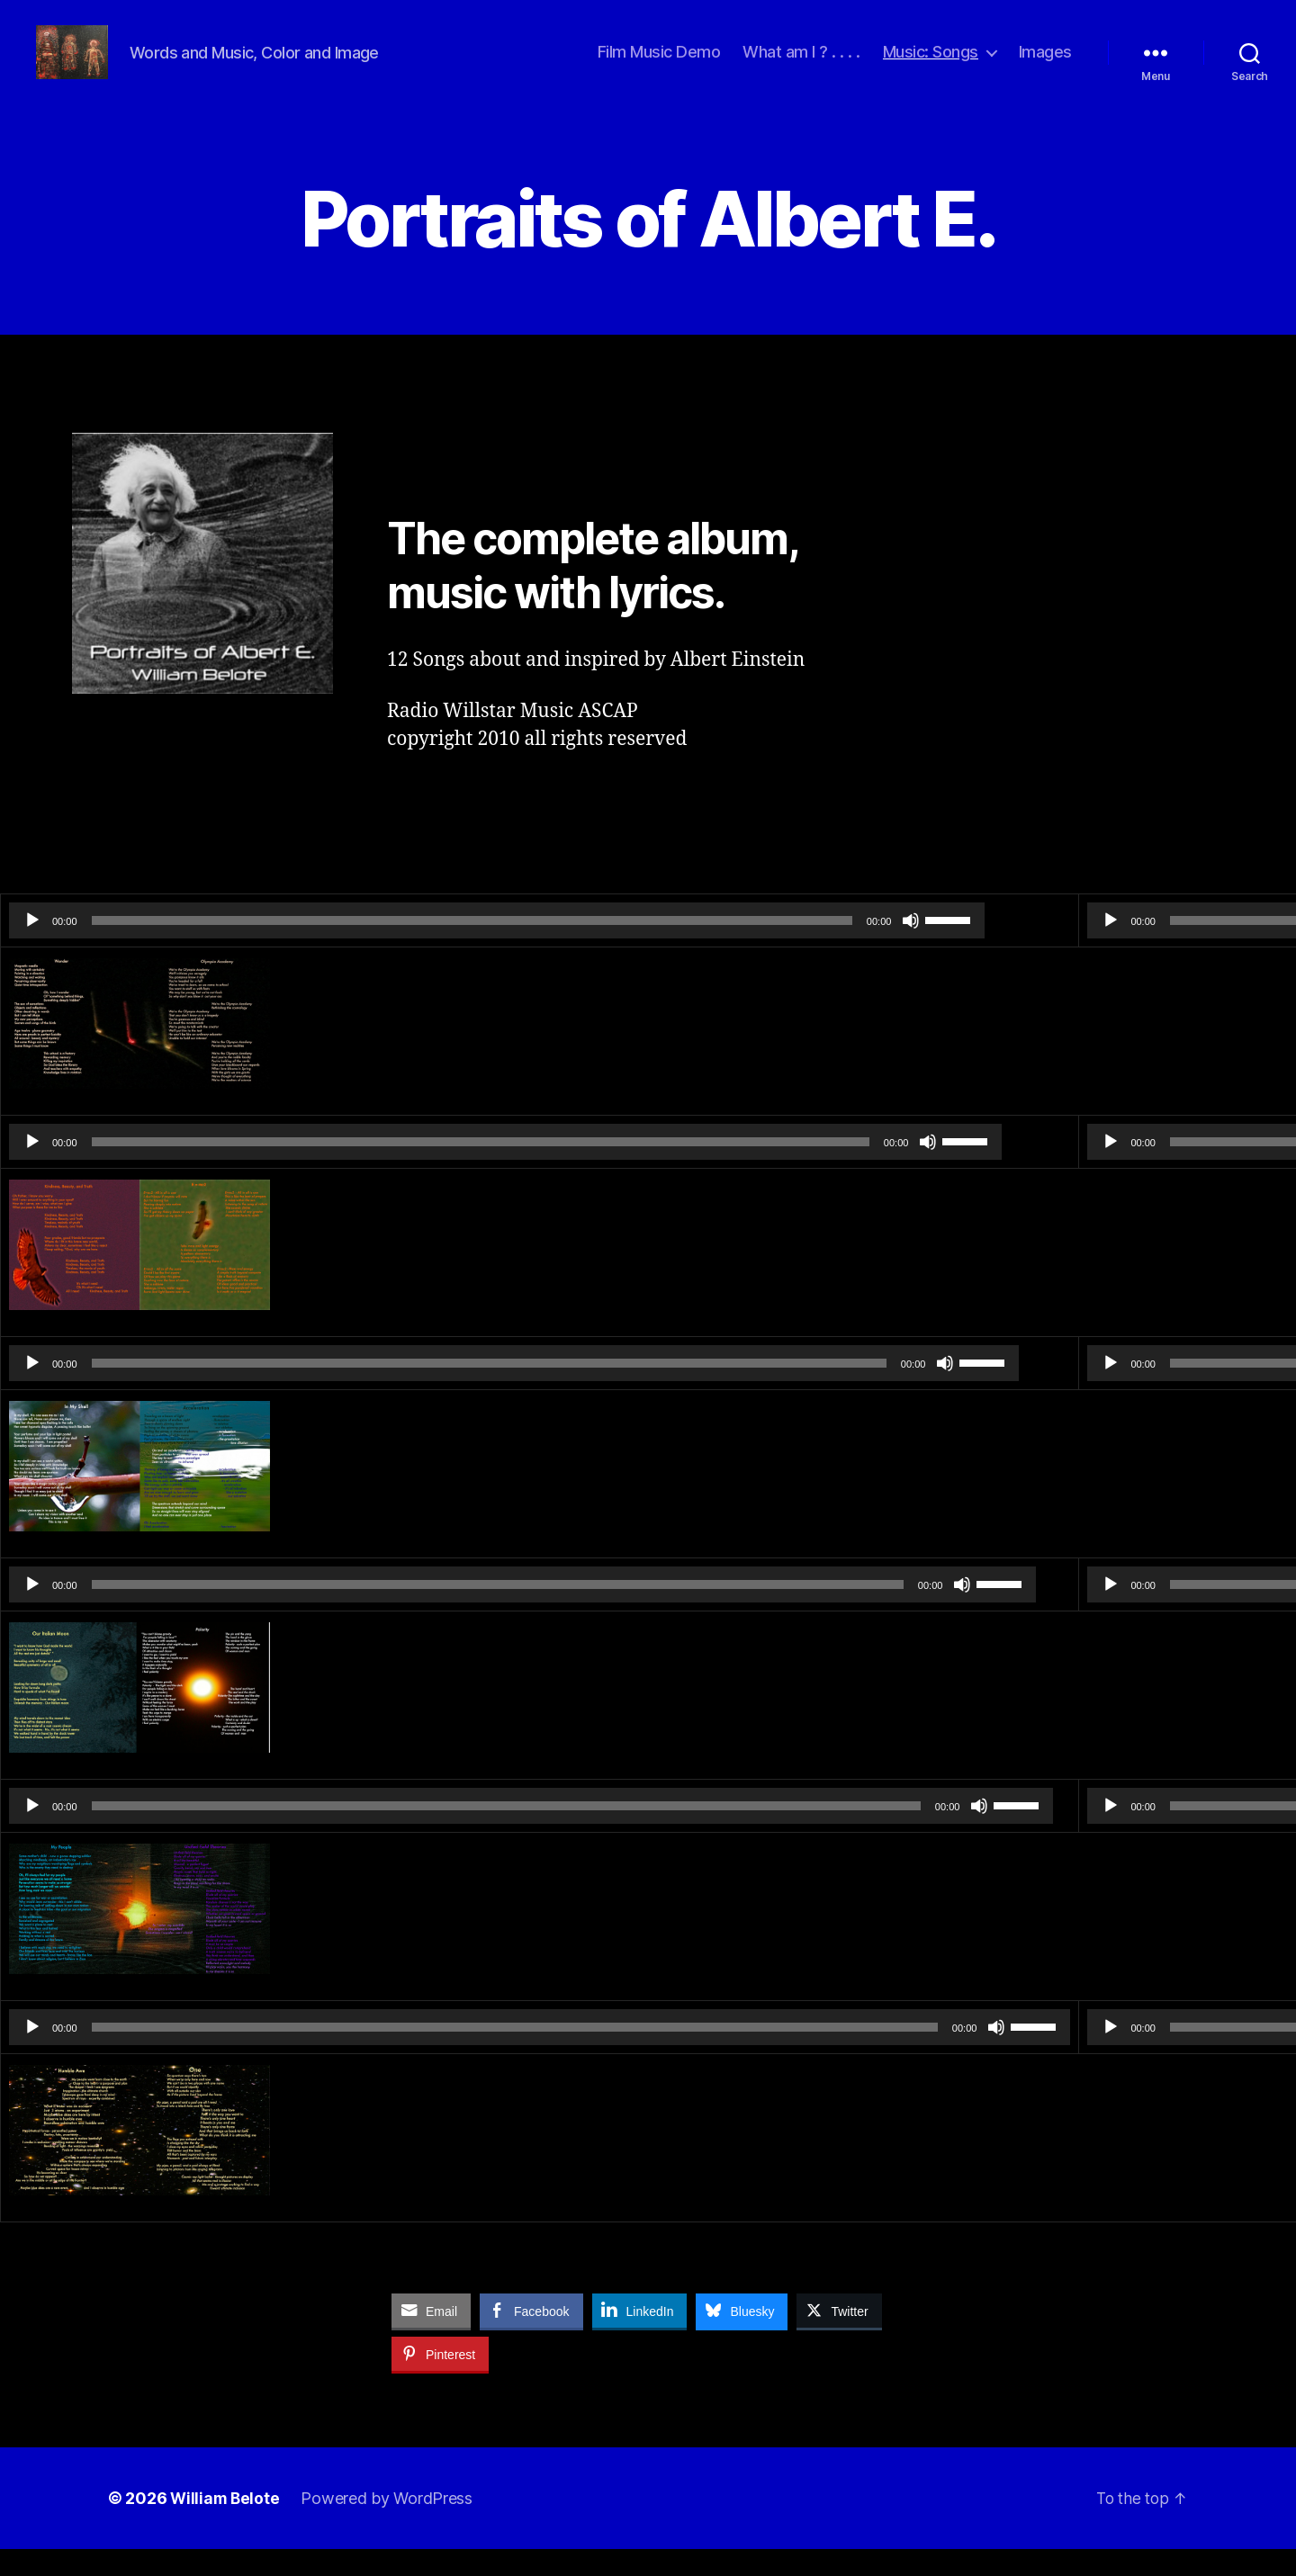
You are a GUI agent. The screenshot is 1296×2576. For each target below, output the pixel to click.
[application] (399, 947)
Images (1045, 65)
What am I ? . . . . (801, 65)
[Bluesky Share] (742, 2337)
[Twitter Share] (838, 2337)
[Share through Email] (431, 2337)
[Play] (32, 947)
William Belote (226, 2525)
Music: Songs (930, 65)
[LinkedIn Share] (640, 2337)
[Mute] (716, 947)
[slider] (375, 947)
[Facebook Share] (531, 2337)
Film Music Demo (659, 65)
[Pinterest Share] (440, 2381)
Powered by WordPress (389, 2525)
